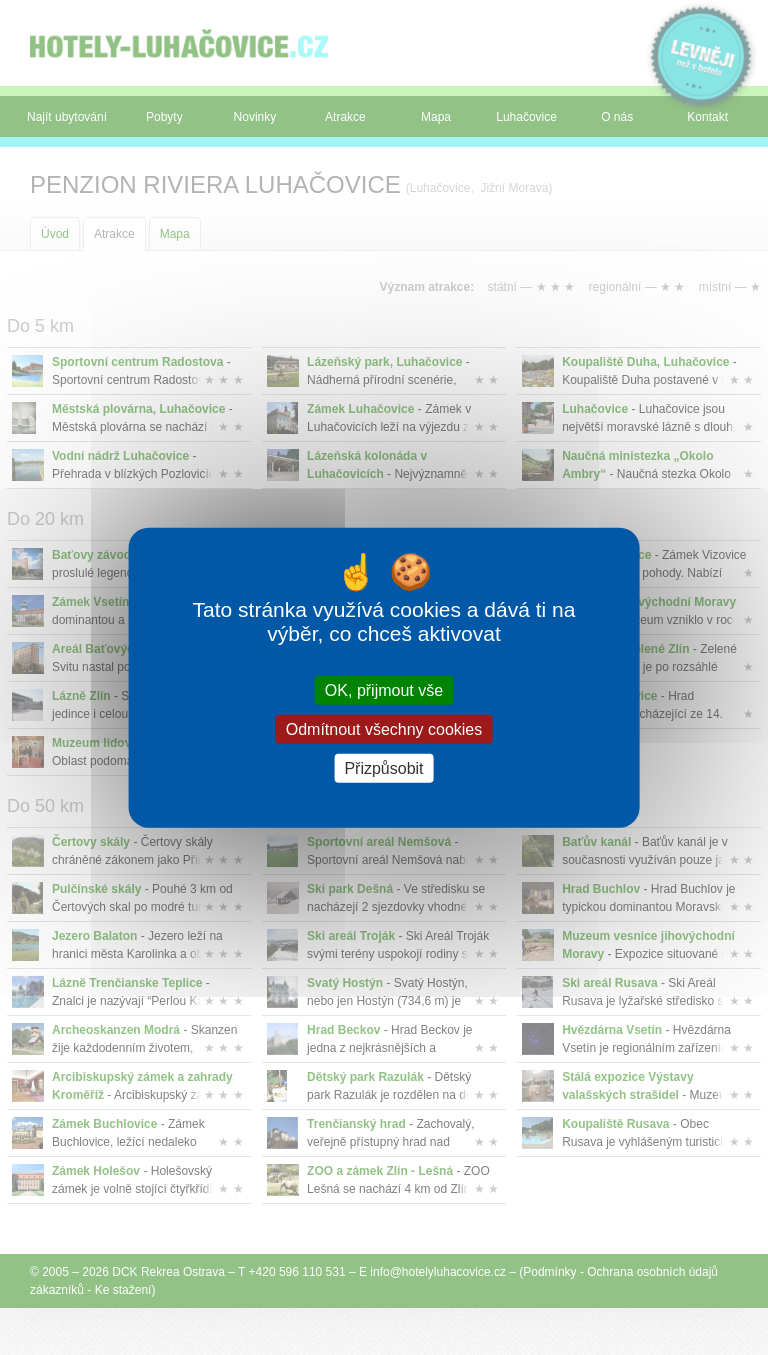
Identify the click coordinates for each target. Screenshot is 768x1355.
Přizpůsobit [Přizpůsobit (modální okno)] (383, 768)
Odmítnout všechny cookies (384, 728)
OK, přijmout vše (384, 689)
